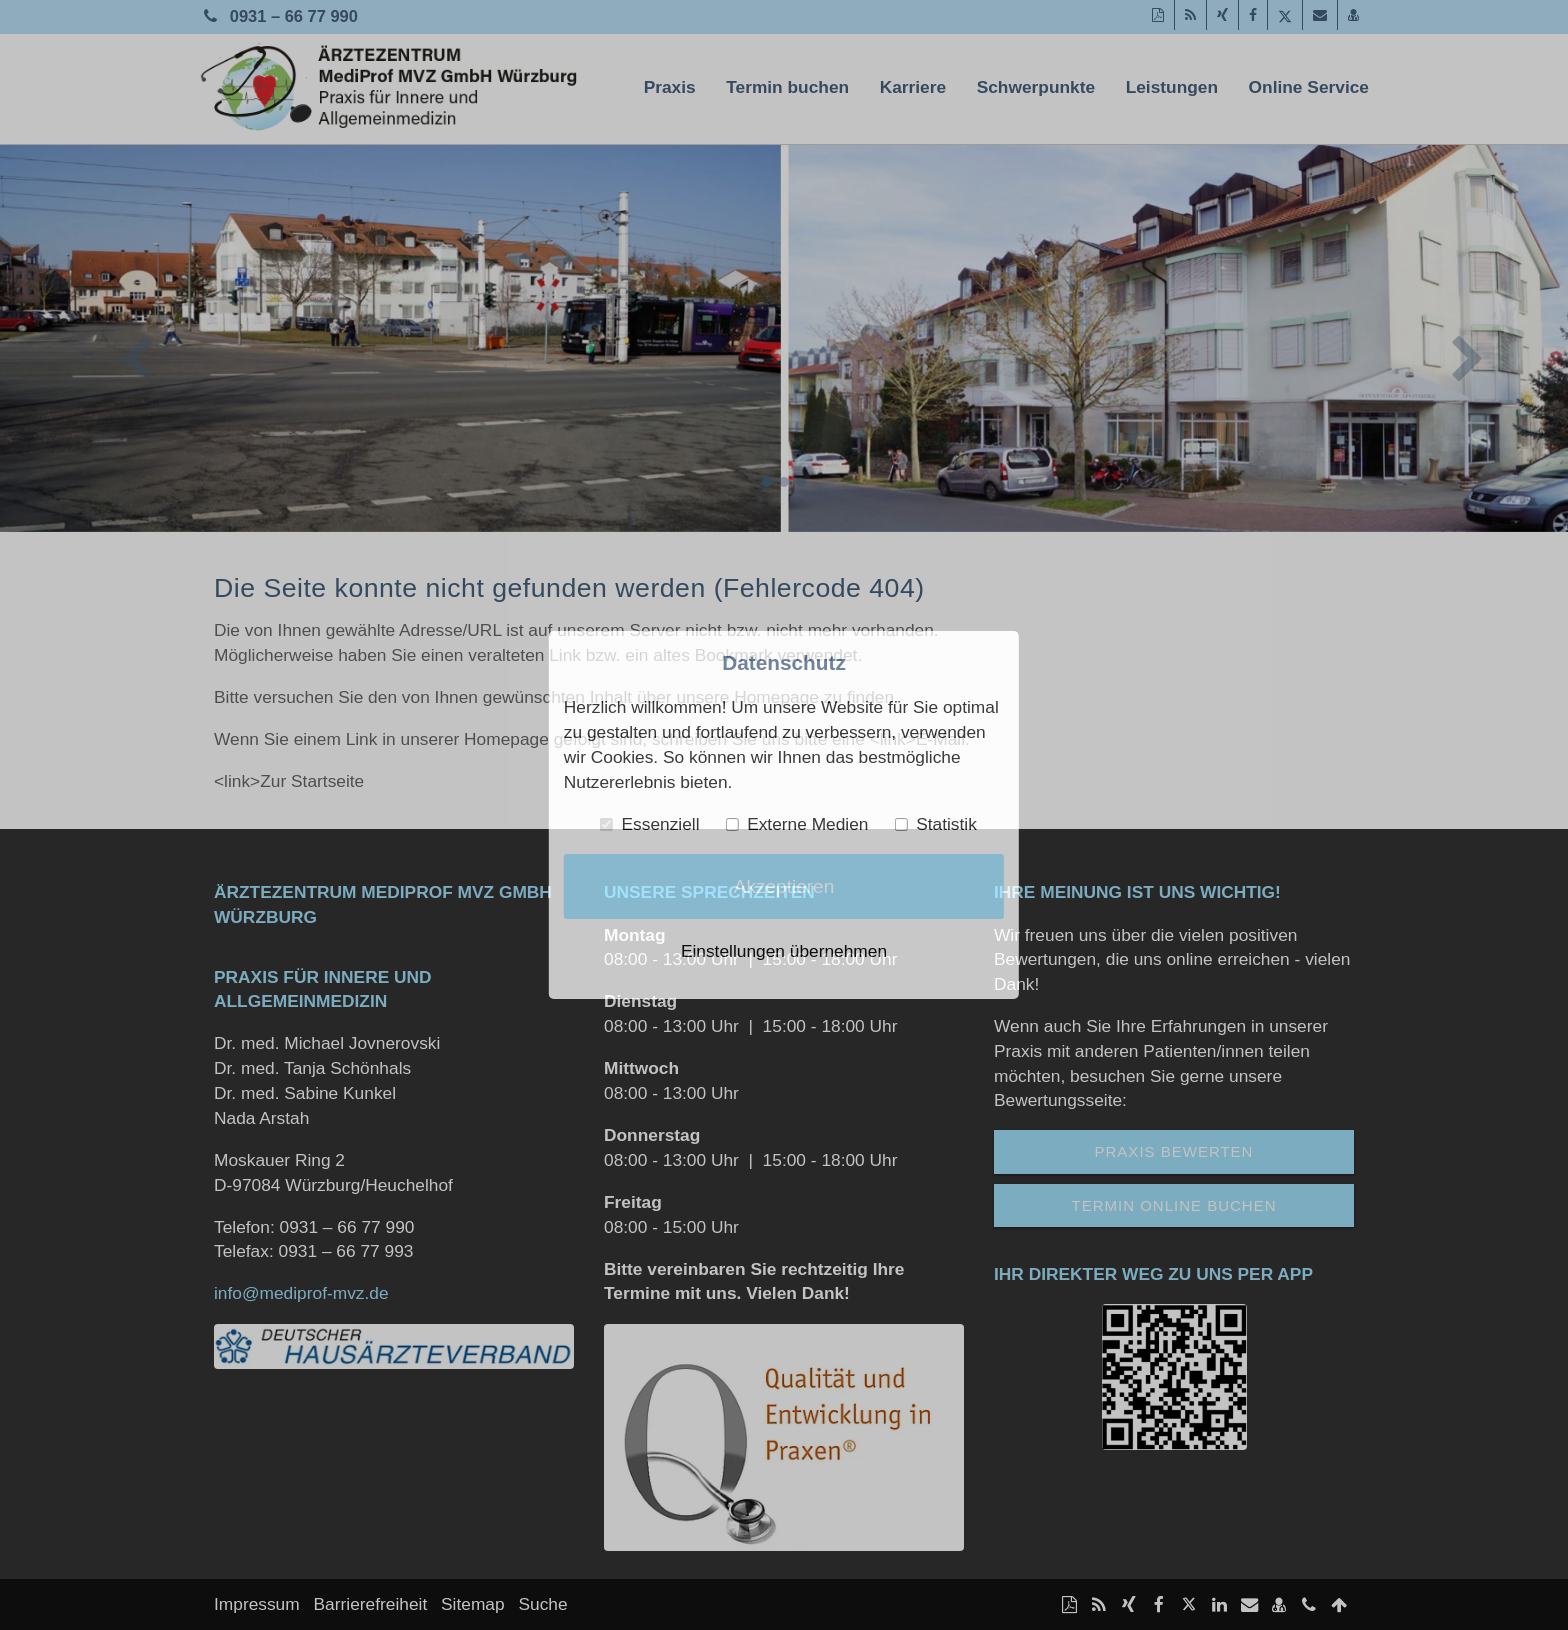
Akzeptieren (784, 886)
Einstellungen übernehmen (784, 951)
